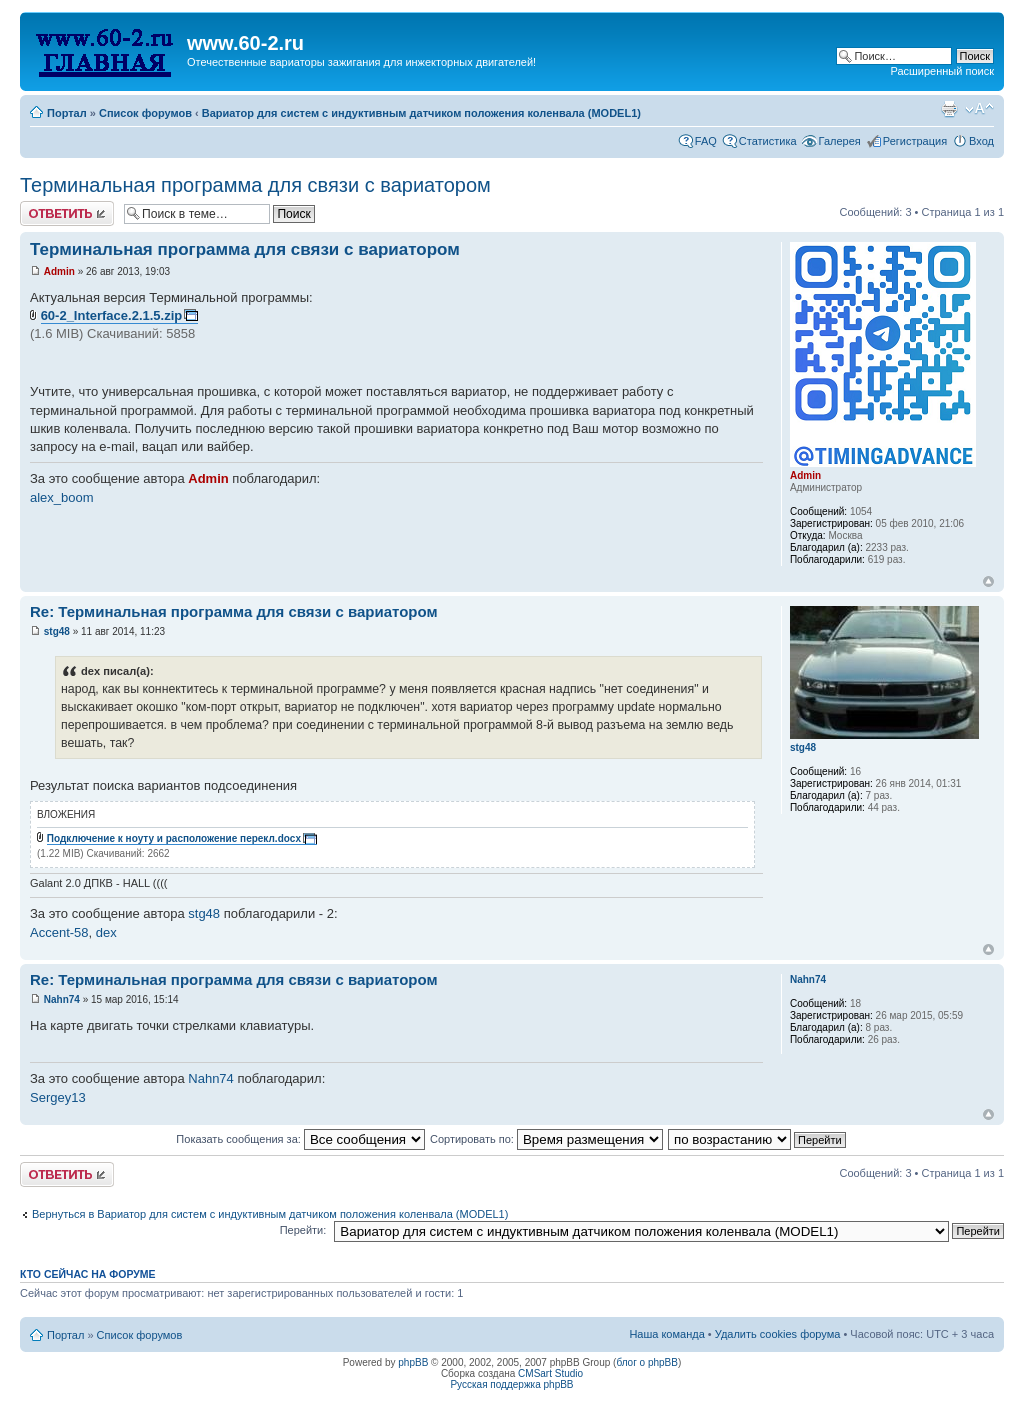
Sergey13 (58, 1097)
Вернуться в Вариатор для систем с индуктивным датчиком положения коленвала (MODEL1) (270, 1214)
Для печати (949, 109)
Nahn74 (62, 999)
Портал (67, 113)
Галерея (840, 141)
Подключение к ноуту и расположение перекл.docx (174, 838)
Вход (981, 141)
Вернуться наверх (988, 581)
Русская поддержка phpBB (511, 1384)
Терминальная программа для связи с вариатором (255, 185)
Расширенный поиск (942, 71)
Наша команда (666, 1334)
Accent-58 (59, 932)
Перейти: (303, 1230)
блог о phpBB (647, 1362)
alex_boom (62, 497)
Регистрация (915, 141)
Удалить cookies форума (778, 1334)
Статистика (768, 141)
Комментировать (67, 213)
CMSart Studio (550, 1373)
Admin (59, 271)
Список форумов (145, 113)
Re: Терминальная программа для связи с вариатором (234, 611)
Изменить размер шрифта (979, 109)
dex (106, 932)
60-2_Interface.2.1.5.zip (112, 315)
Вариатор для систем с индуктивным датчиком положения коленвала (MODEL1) (421, 113)
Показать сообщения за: (300, 1139)
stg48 (57, 631)
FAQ (706, 141)
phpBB (413, 1362)
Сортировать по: (546, 1139)
